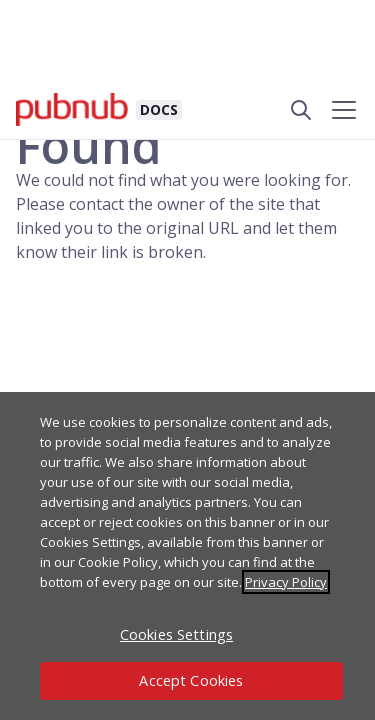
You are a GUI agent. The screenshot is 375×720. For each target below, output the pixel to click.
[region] (187, 556)
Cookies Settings (176, 634)
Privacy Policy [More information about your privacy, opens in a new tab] (286, 582)
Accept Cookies (191, 680)
